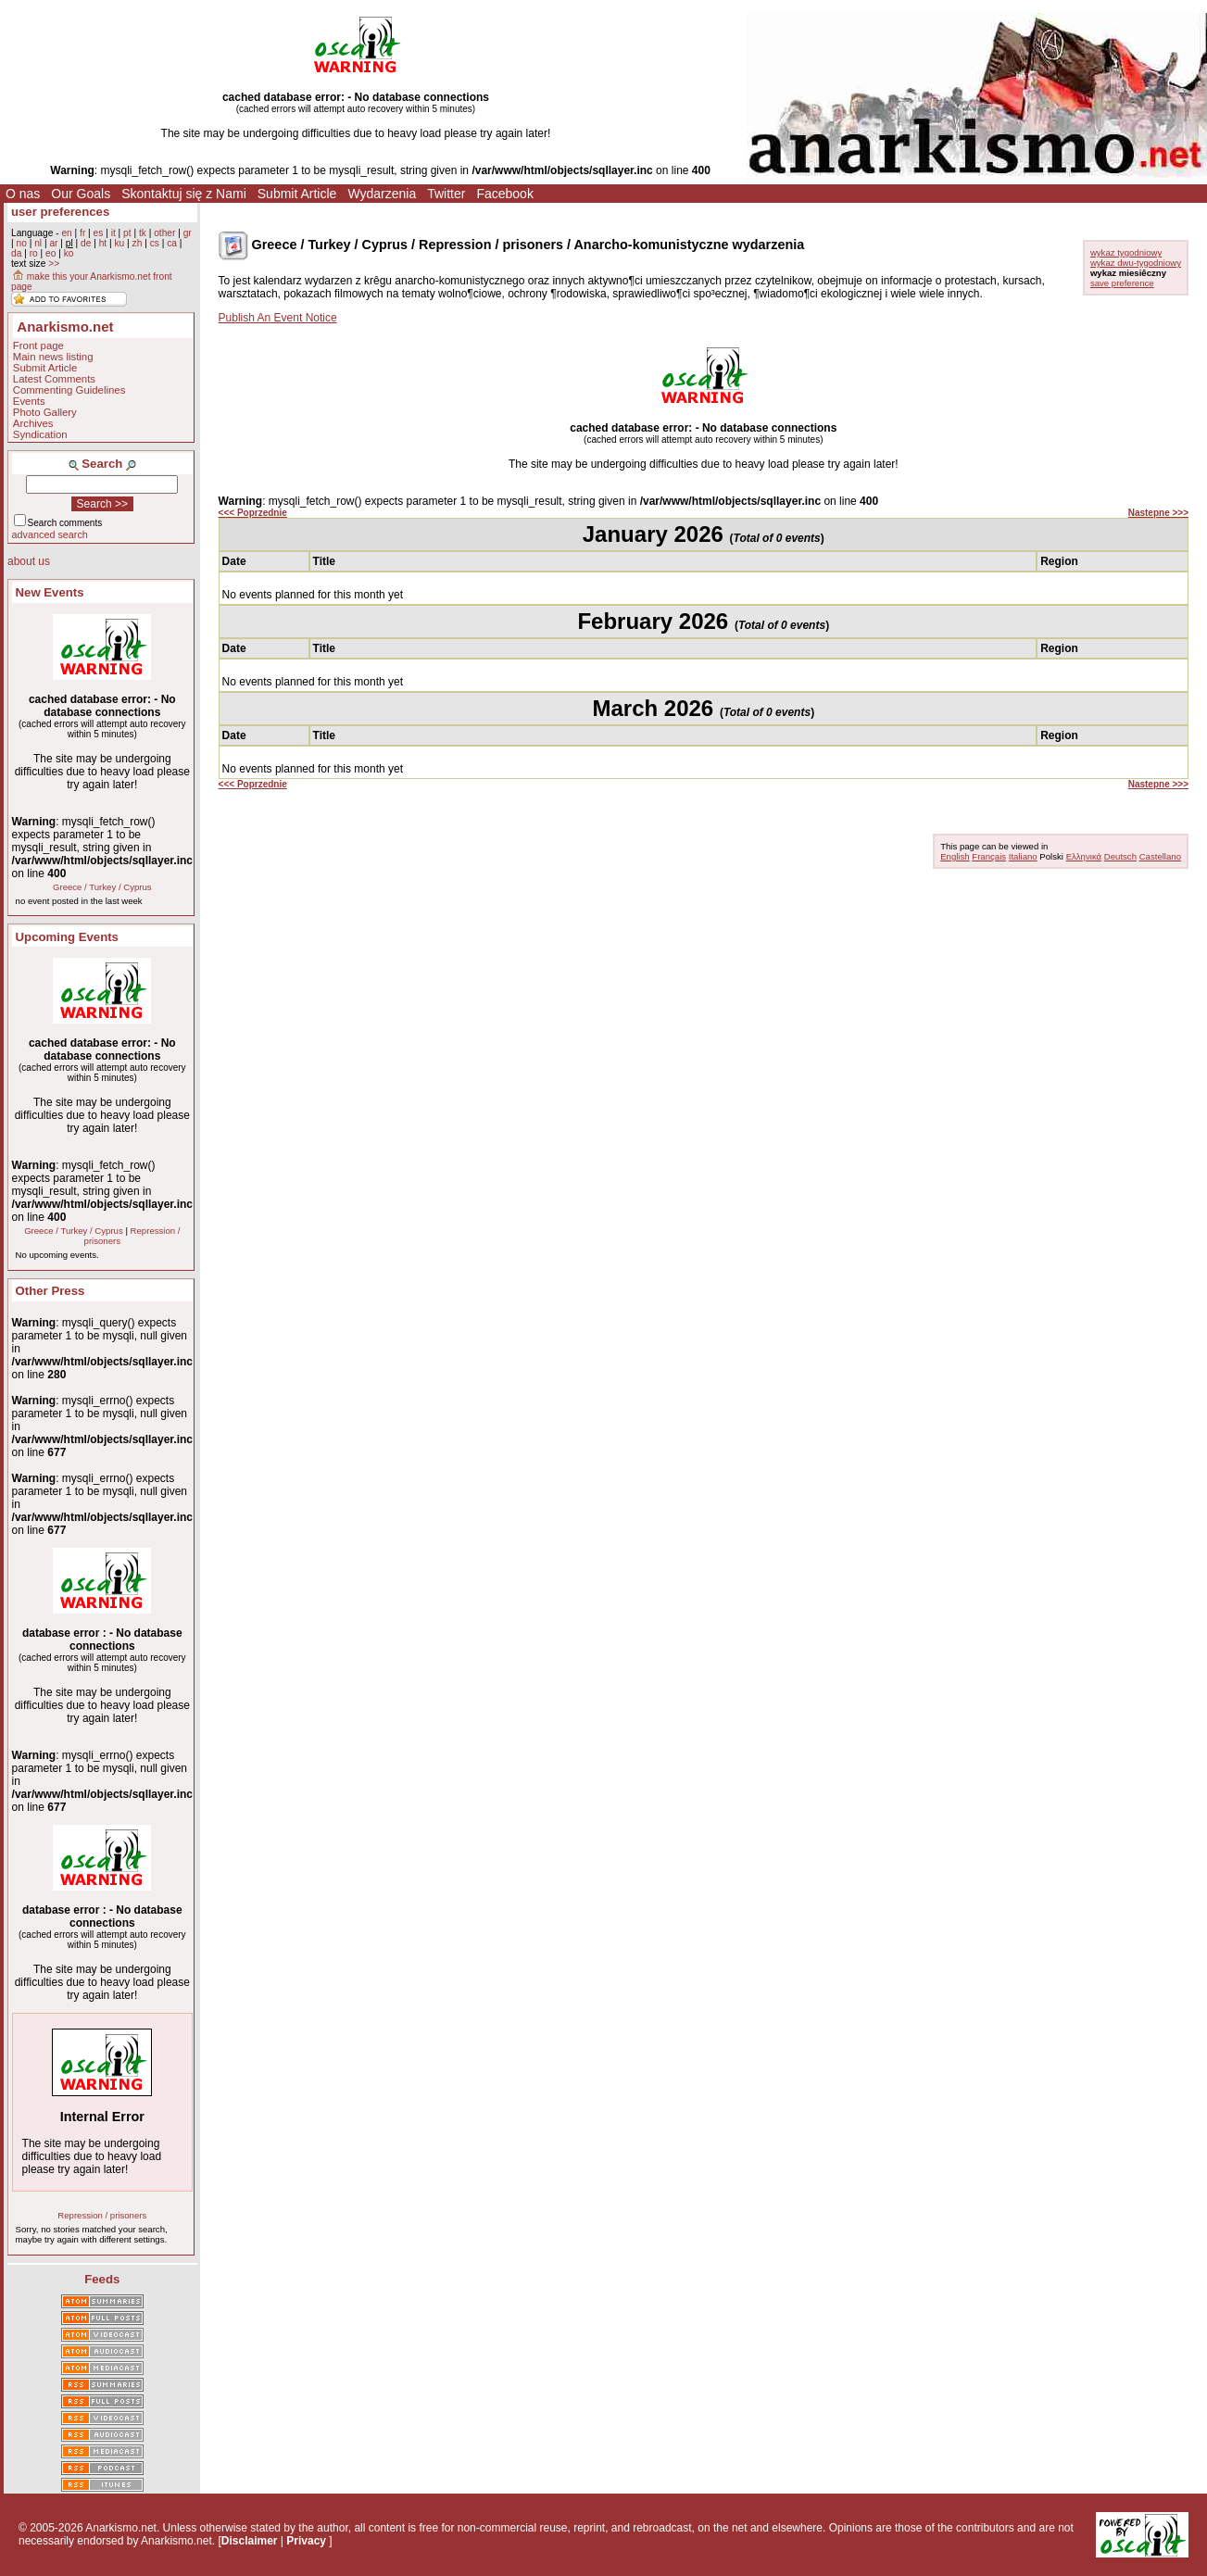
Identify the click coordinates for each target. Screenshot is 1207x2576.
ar (53, 243)
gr (187, 233)
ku (119, 243)
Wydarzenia (381, 193)
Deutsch (1120, 856)
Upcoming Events (67, 937)
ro (34, 253)
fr (82, 233)
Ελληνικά (1083, 856)
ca (172, 243)
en (66, 233)
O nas (23, 193)
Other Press (50, 1291)
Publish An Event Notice (278, 317)
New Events (50, 592)
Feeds (101, 2279)
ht (103, 243)
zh (137, 243)
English (954, 856)
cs (154, 243)
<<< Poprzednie (253, 513)
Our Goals (80, 193)
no (21, 243)
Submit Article (297, 193)
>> (53, 263)
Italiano (1023, 856)
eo (50, 253)
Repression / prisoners (101, 2215)
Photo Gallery (45, 412)
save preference (1122, 283)
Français (989, 856)
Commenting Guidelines (69, 390)
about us (28, 561)
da (16, 253)
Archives (33, 423)
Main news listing (53, 356)
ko (69, 253)
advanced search (50, 534)
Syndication (40, 434)
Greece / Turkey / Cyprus (102, 887)
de (86, 243)
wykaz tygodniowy (1126, 252)
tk (142, 233)
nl (38, 243)
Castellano (1160, 856)
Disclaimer (249, 2540)
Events (29, 401)
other (164, 233)
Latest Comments (54, 378)
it (113, 233)
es (99, 233)
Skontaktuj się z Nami (183, 193)
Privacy (306, 2540)
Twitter (446, 193)
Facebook (504, 193)
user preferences (60, 212)
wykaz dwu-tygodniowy (1135, 263)
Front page (38, 345)
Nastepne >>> (1158, 513)
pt (127, 233)
